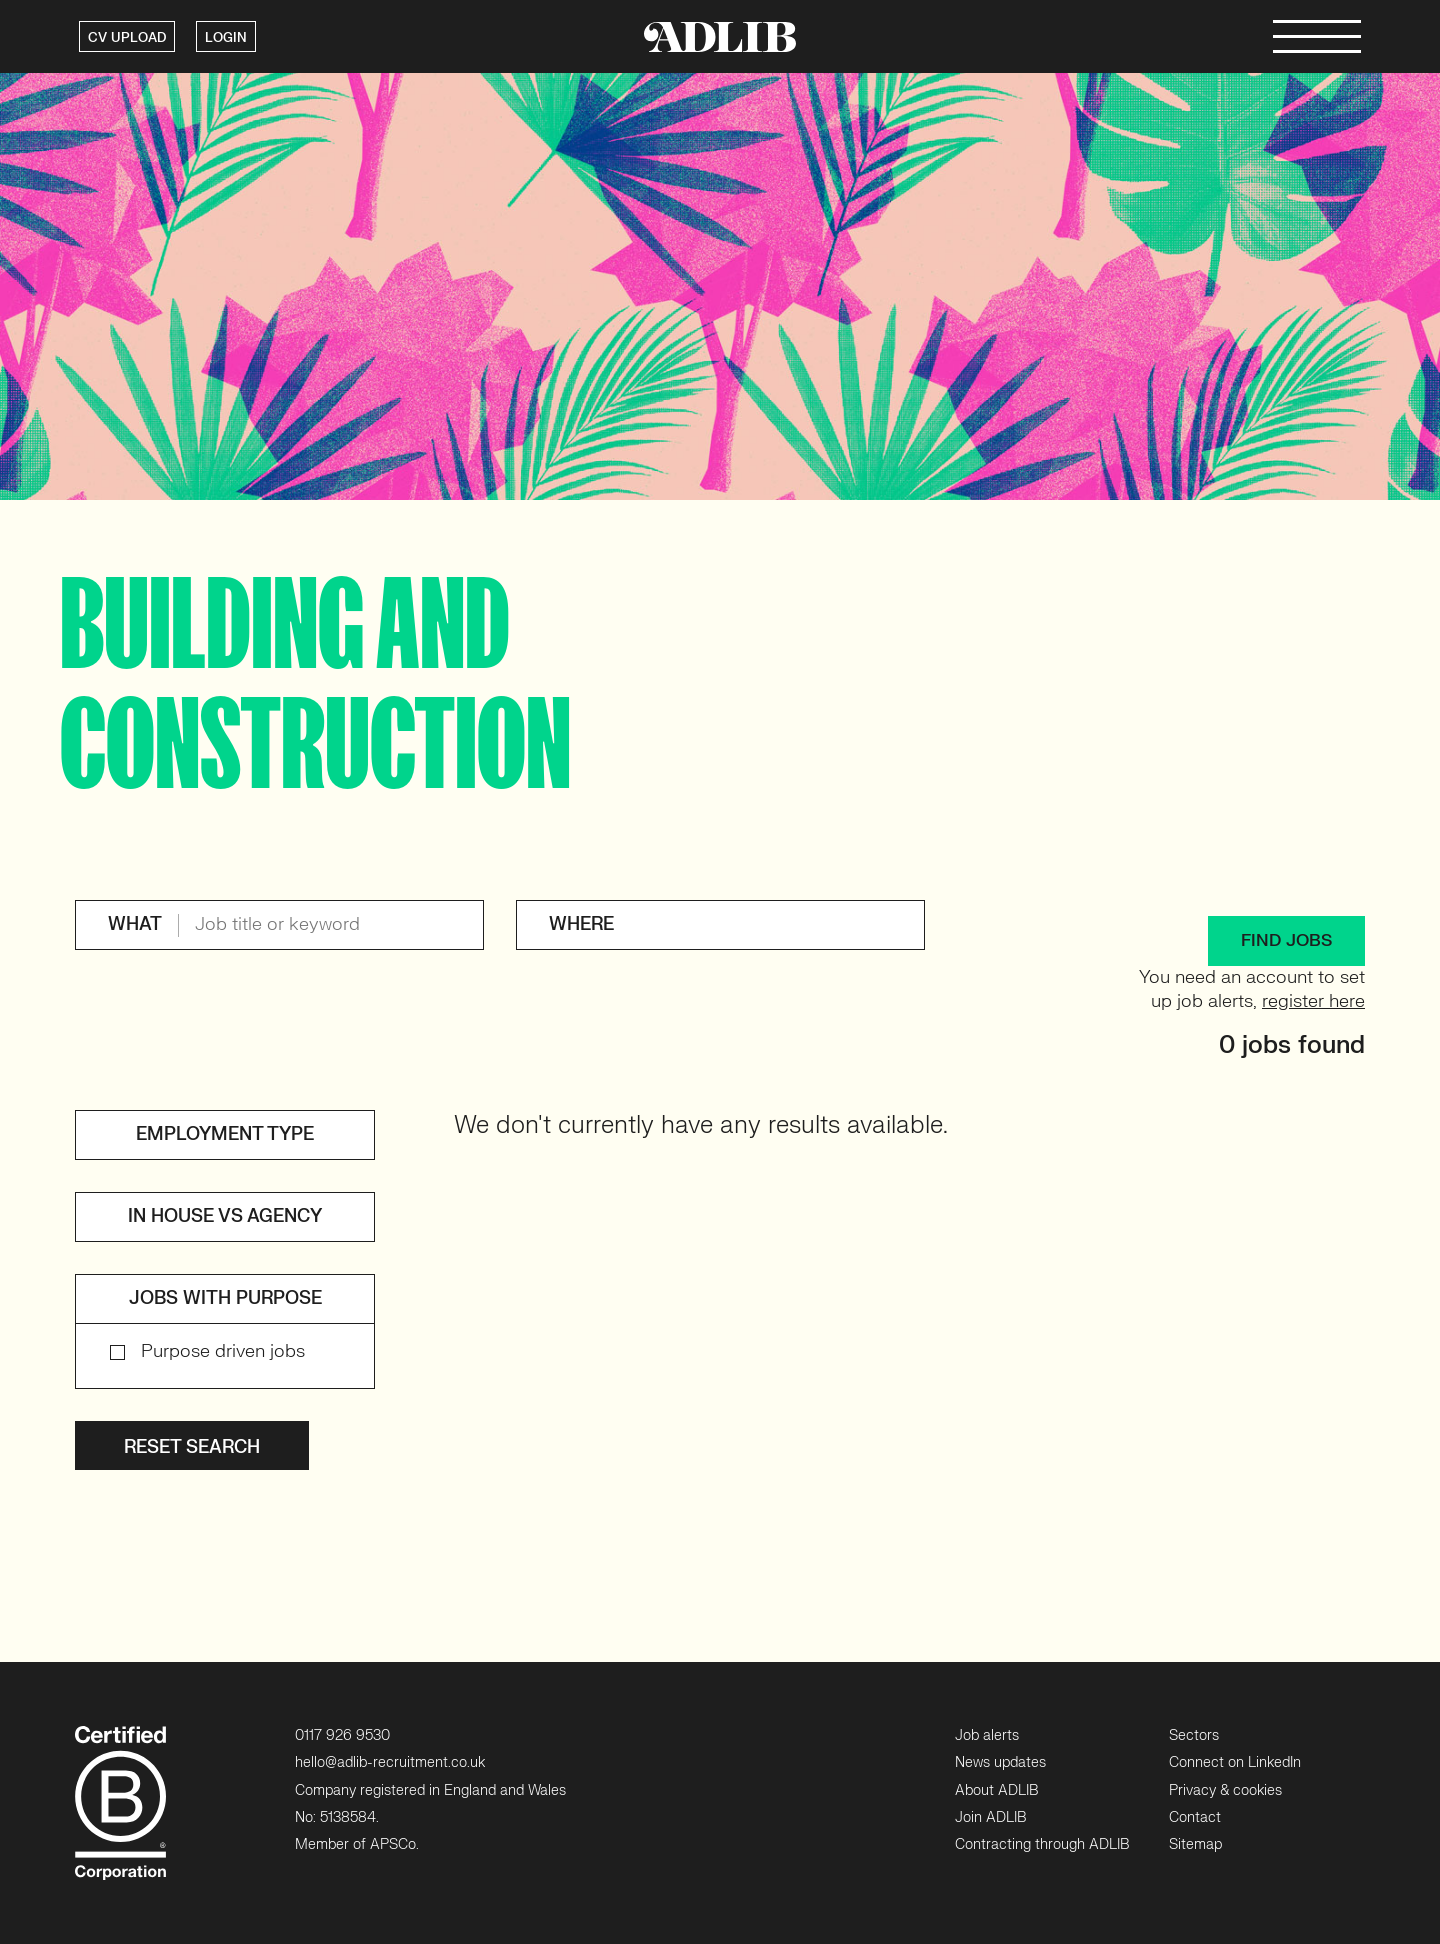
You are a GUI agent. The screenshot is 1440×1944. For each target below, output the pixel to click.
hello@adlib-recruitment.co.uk (390, 1762)
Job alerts (987, 1735)
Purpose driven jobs (223, 1351)
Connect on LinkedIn (1235, 1762)
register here (1313, 1001)
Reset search (192, 1447)
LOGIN (226, 38)
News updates (1000, 1762)
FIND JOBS (1286, 940)
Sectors (1194, 1735)
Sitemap (1195, 1844)
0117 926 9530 (342, 1735)
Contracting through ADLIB (1042, 1844)
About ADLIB (996, 1790)
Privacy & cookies (1225, 1790)
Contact (1195, 1817)
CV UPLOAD (127, 38)
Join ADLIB (990, 1817)
